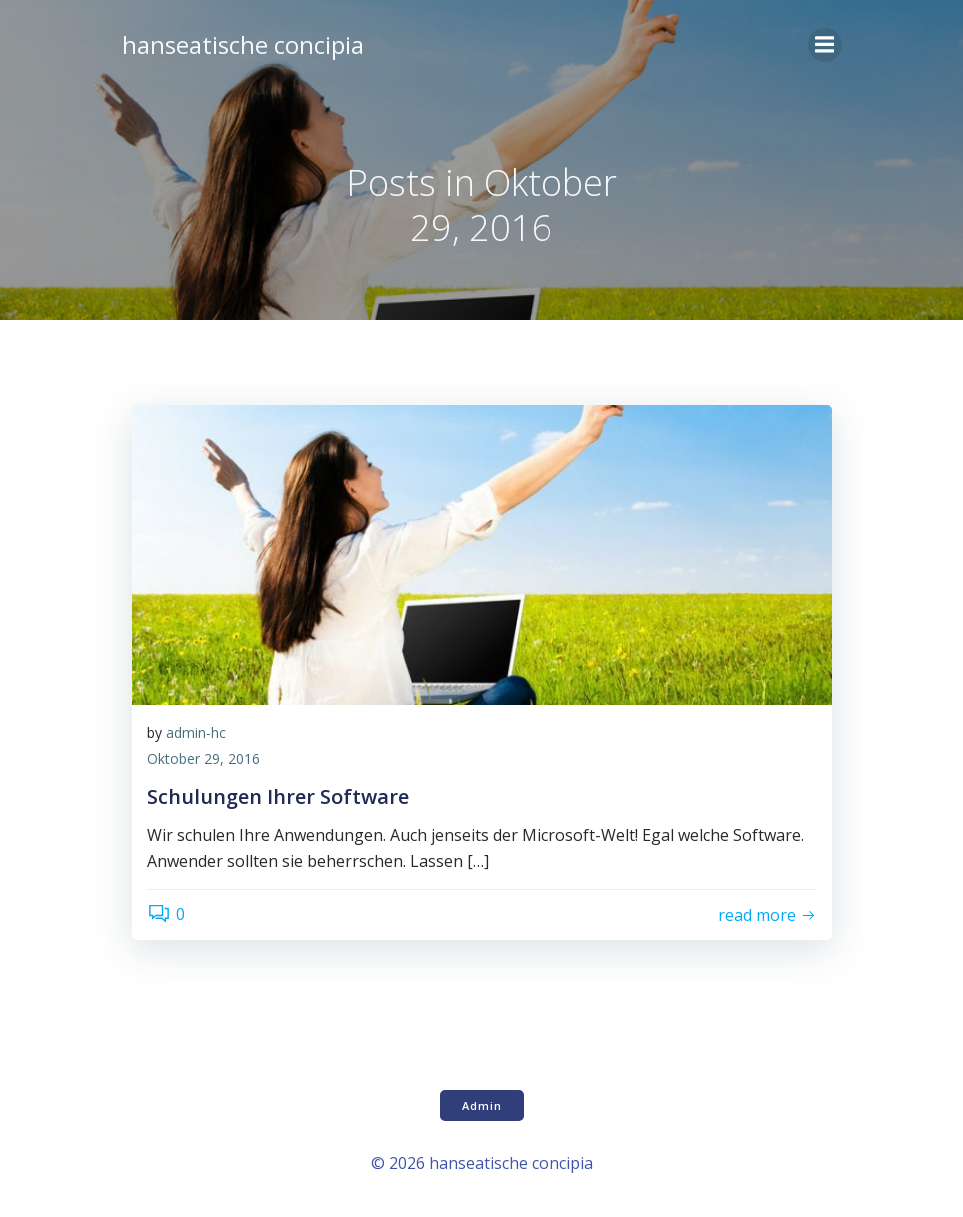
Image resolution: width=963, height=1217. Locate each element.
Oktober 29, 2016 (203, 758)
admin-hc (196, 732)
